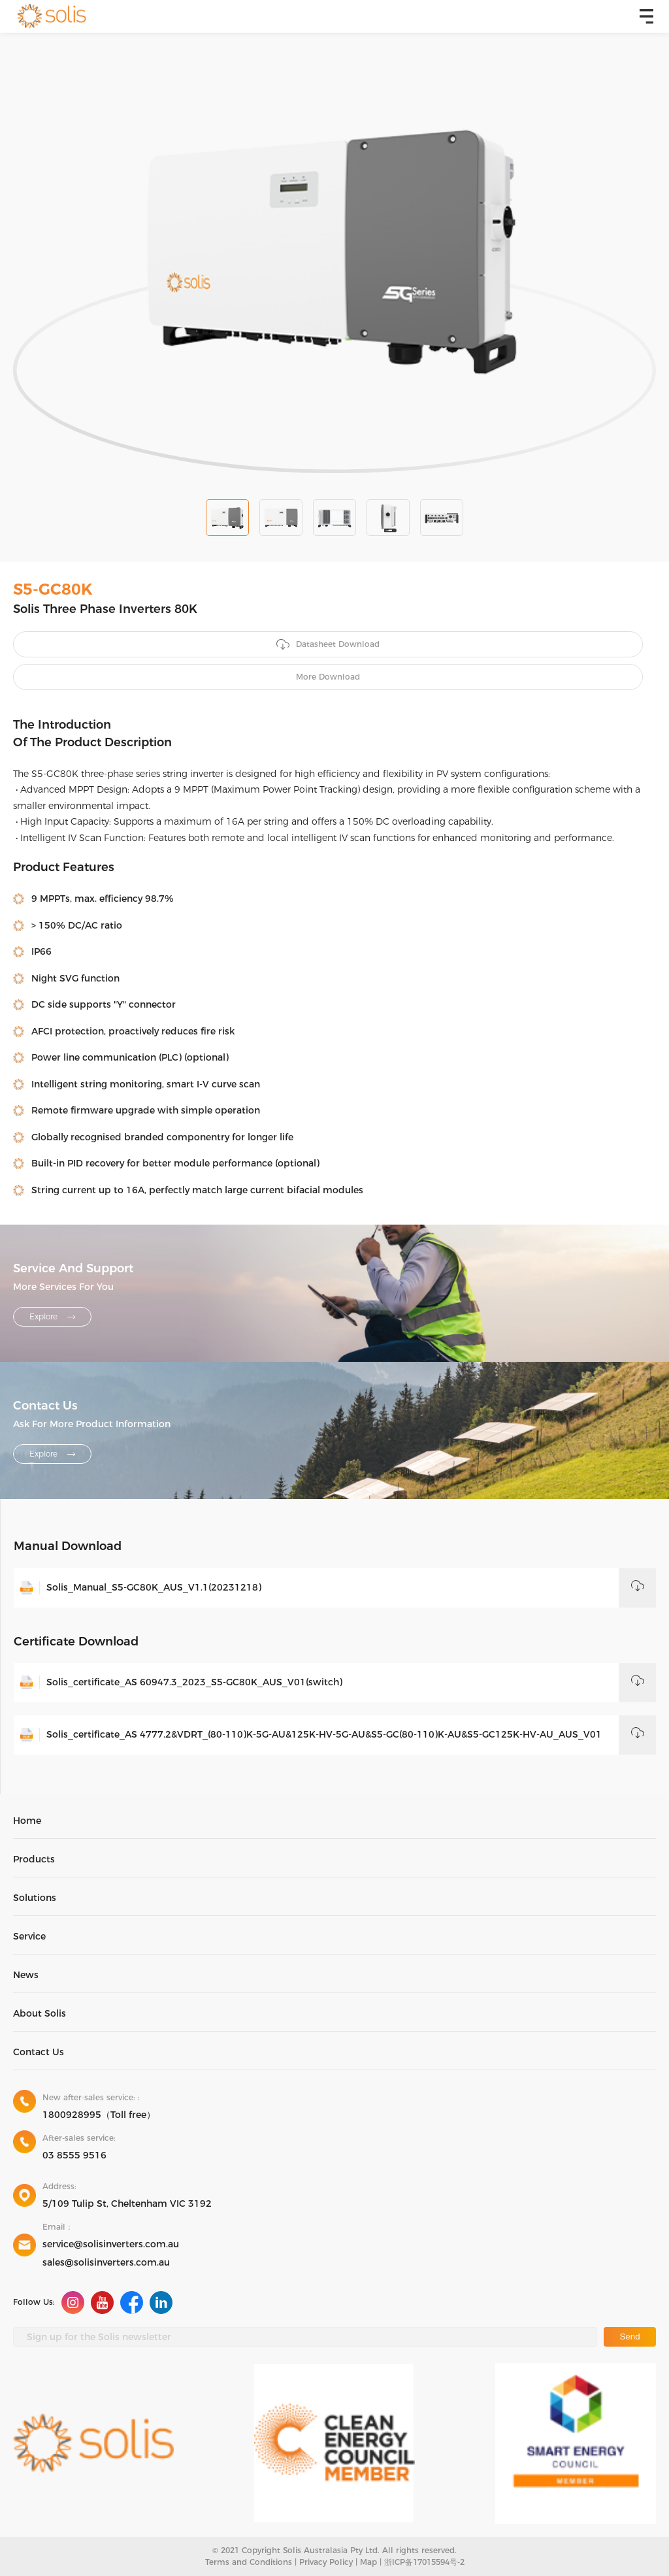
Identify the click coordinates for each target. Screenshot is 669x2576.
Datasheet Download (328, 644)
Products (34, 1859)
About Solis (39, 2013)
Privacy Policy (326, 2562)
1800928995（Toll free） (98, 2115)
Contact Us (38, 2052)
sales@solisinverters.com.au (106, 2262)
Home (27, 1820)
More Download (328, 677)
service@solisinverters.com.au (110, 2244)
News (26, 1974)
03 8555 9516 (74, 2155)
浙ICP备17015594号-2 (424, 2562)
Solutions (34, 1897)
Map (368, 2562)
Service (29, 1936)
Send (629, 2336)
